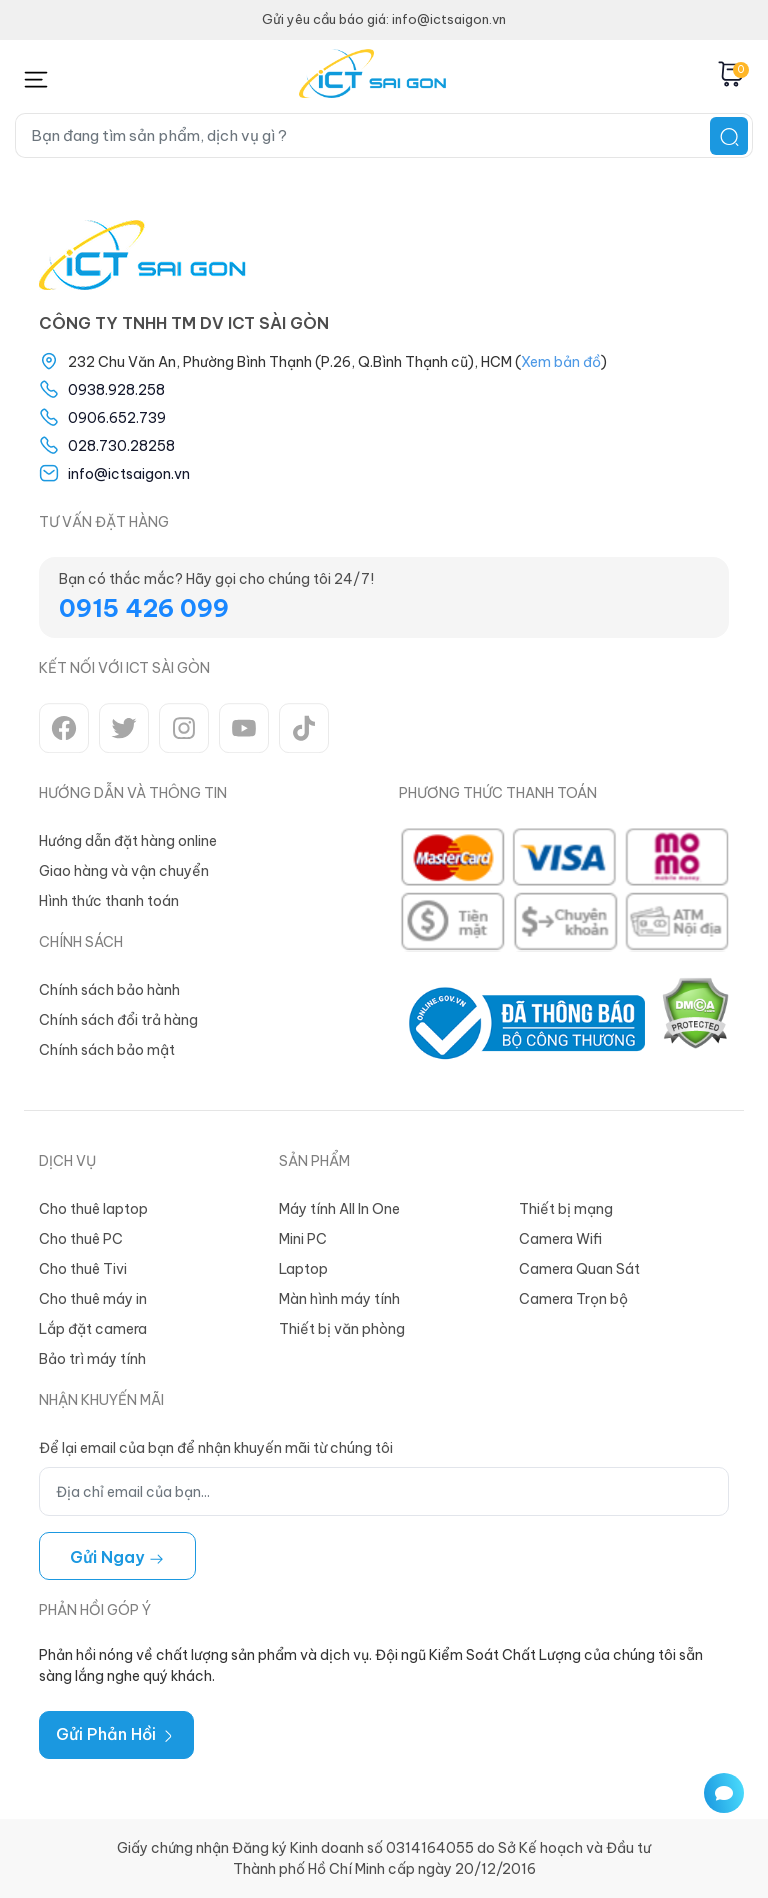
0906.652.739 (117, 418)
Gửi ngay (117, 1557)
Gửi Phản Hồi (116, 1734)
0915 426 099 (144, 608)
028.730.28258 (121, 446)
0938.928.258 (116, 390)
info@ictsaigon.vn (129, 474)
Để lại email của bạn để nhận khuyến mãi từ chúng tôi (216, 1448)
